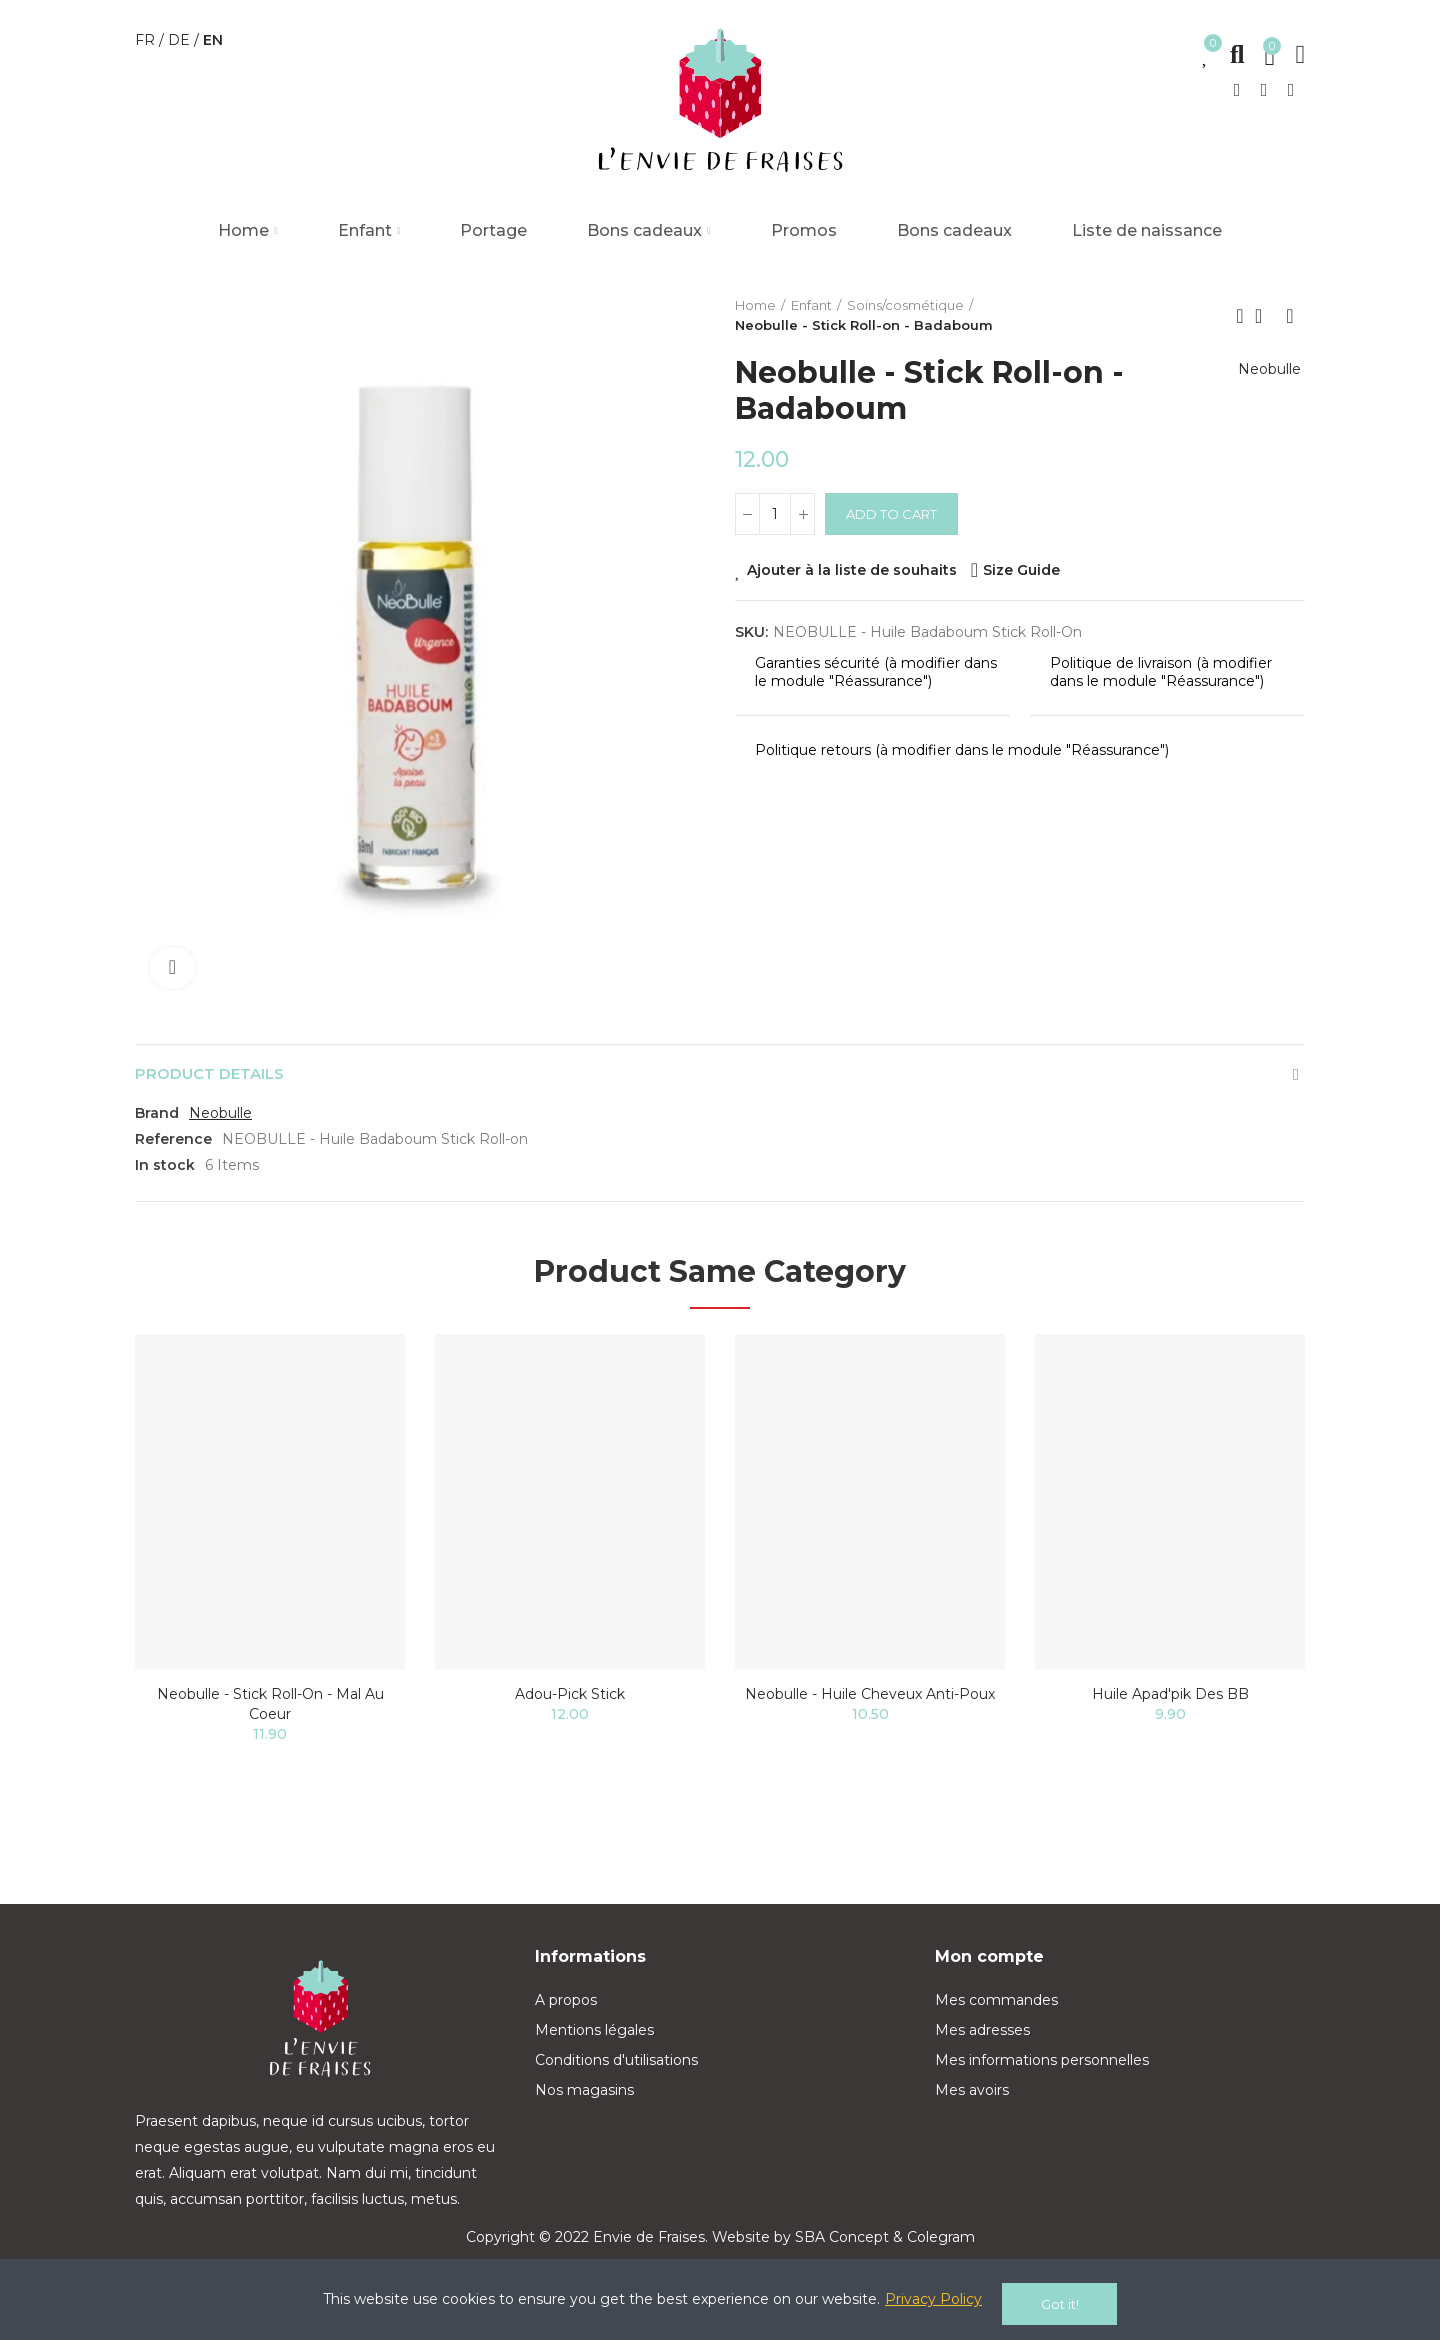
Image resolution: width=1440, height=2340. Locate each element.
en (213, 40)
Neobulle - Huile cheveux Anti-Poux (870, 1700)
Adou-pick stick (570, 1700)
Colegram (941, 2243)
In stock (165, 1171)
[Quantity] (775, 514)
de (181, 40)
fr (147, 40)
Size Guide (1021, 570)
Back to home (1265, 316)
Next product (1290, 316)
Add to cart (891, 514)
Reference (173, 1145)
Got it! (1060, 2304)
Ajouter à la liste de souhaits (852, 570)
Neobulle (1263, 390)
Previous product (1240, 316)
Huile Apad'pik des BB (1170, 1700)
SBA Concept (842, 2243)
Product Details (215, 1076)
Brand (157, 1119)
